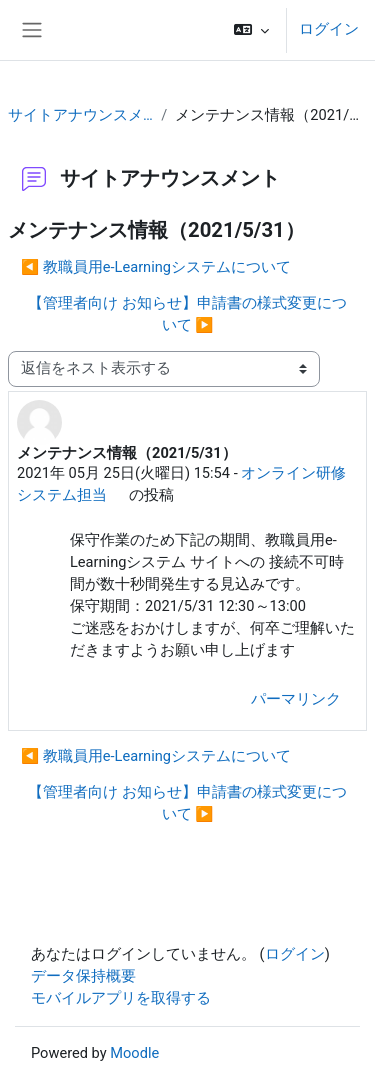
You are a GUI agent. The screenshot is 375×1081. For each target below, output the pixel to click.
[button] (251, 30)
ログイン (329, 29)
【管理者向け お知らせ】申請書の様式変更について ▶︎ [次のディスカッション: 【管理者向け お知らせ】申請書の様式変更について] (187, 314)
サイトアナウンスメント (80, 115)
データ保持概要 (83, 976)
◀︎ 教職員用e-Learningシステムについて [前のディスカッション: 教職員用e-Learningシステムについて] (156, 267)
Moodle (134, 1053)
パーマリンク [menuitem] (296, 699)
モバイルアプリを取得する (121, 998)
